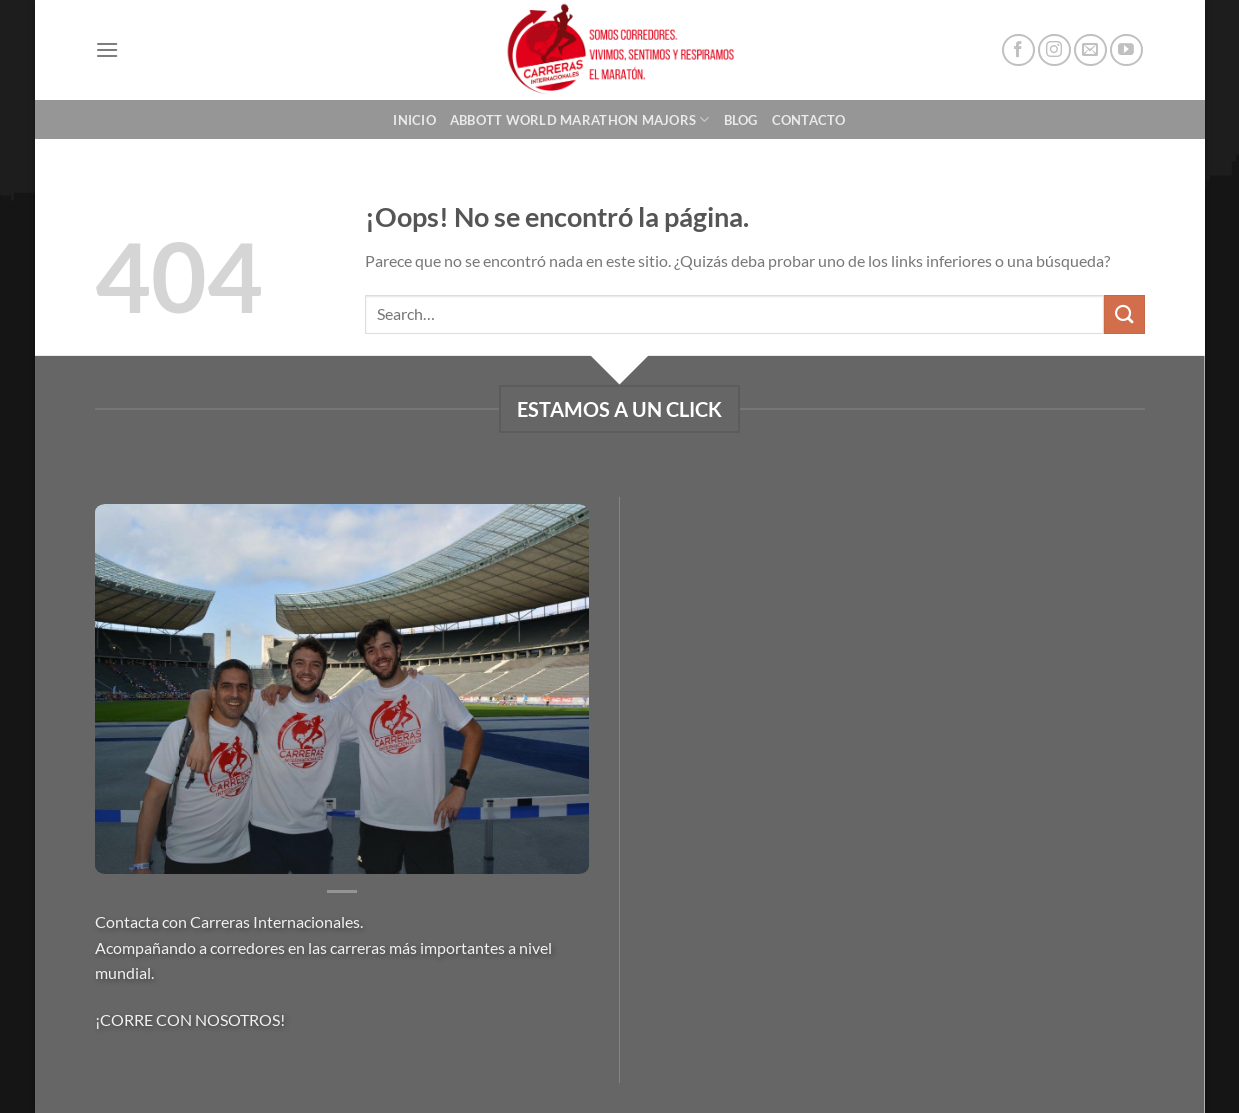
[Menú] (107, 49)
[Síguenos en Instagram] (1054, 50)
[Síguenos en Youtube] (1126, 50)
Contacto (809, 120)
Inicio (414, 120)
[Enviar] (1124, 314)
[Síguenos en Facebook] (1018, 50)
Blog (741, 120)
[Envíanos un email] (1090, 50)
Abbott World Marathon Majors (580, 119)
